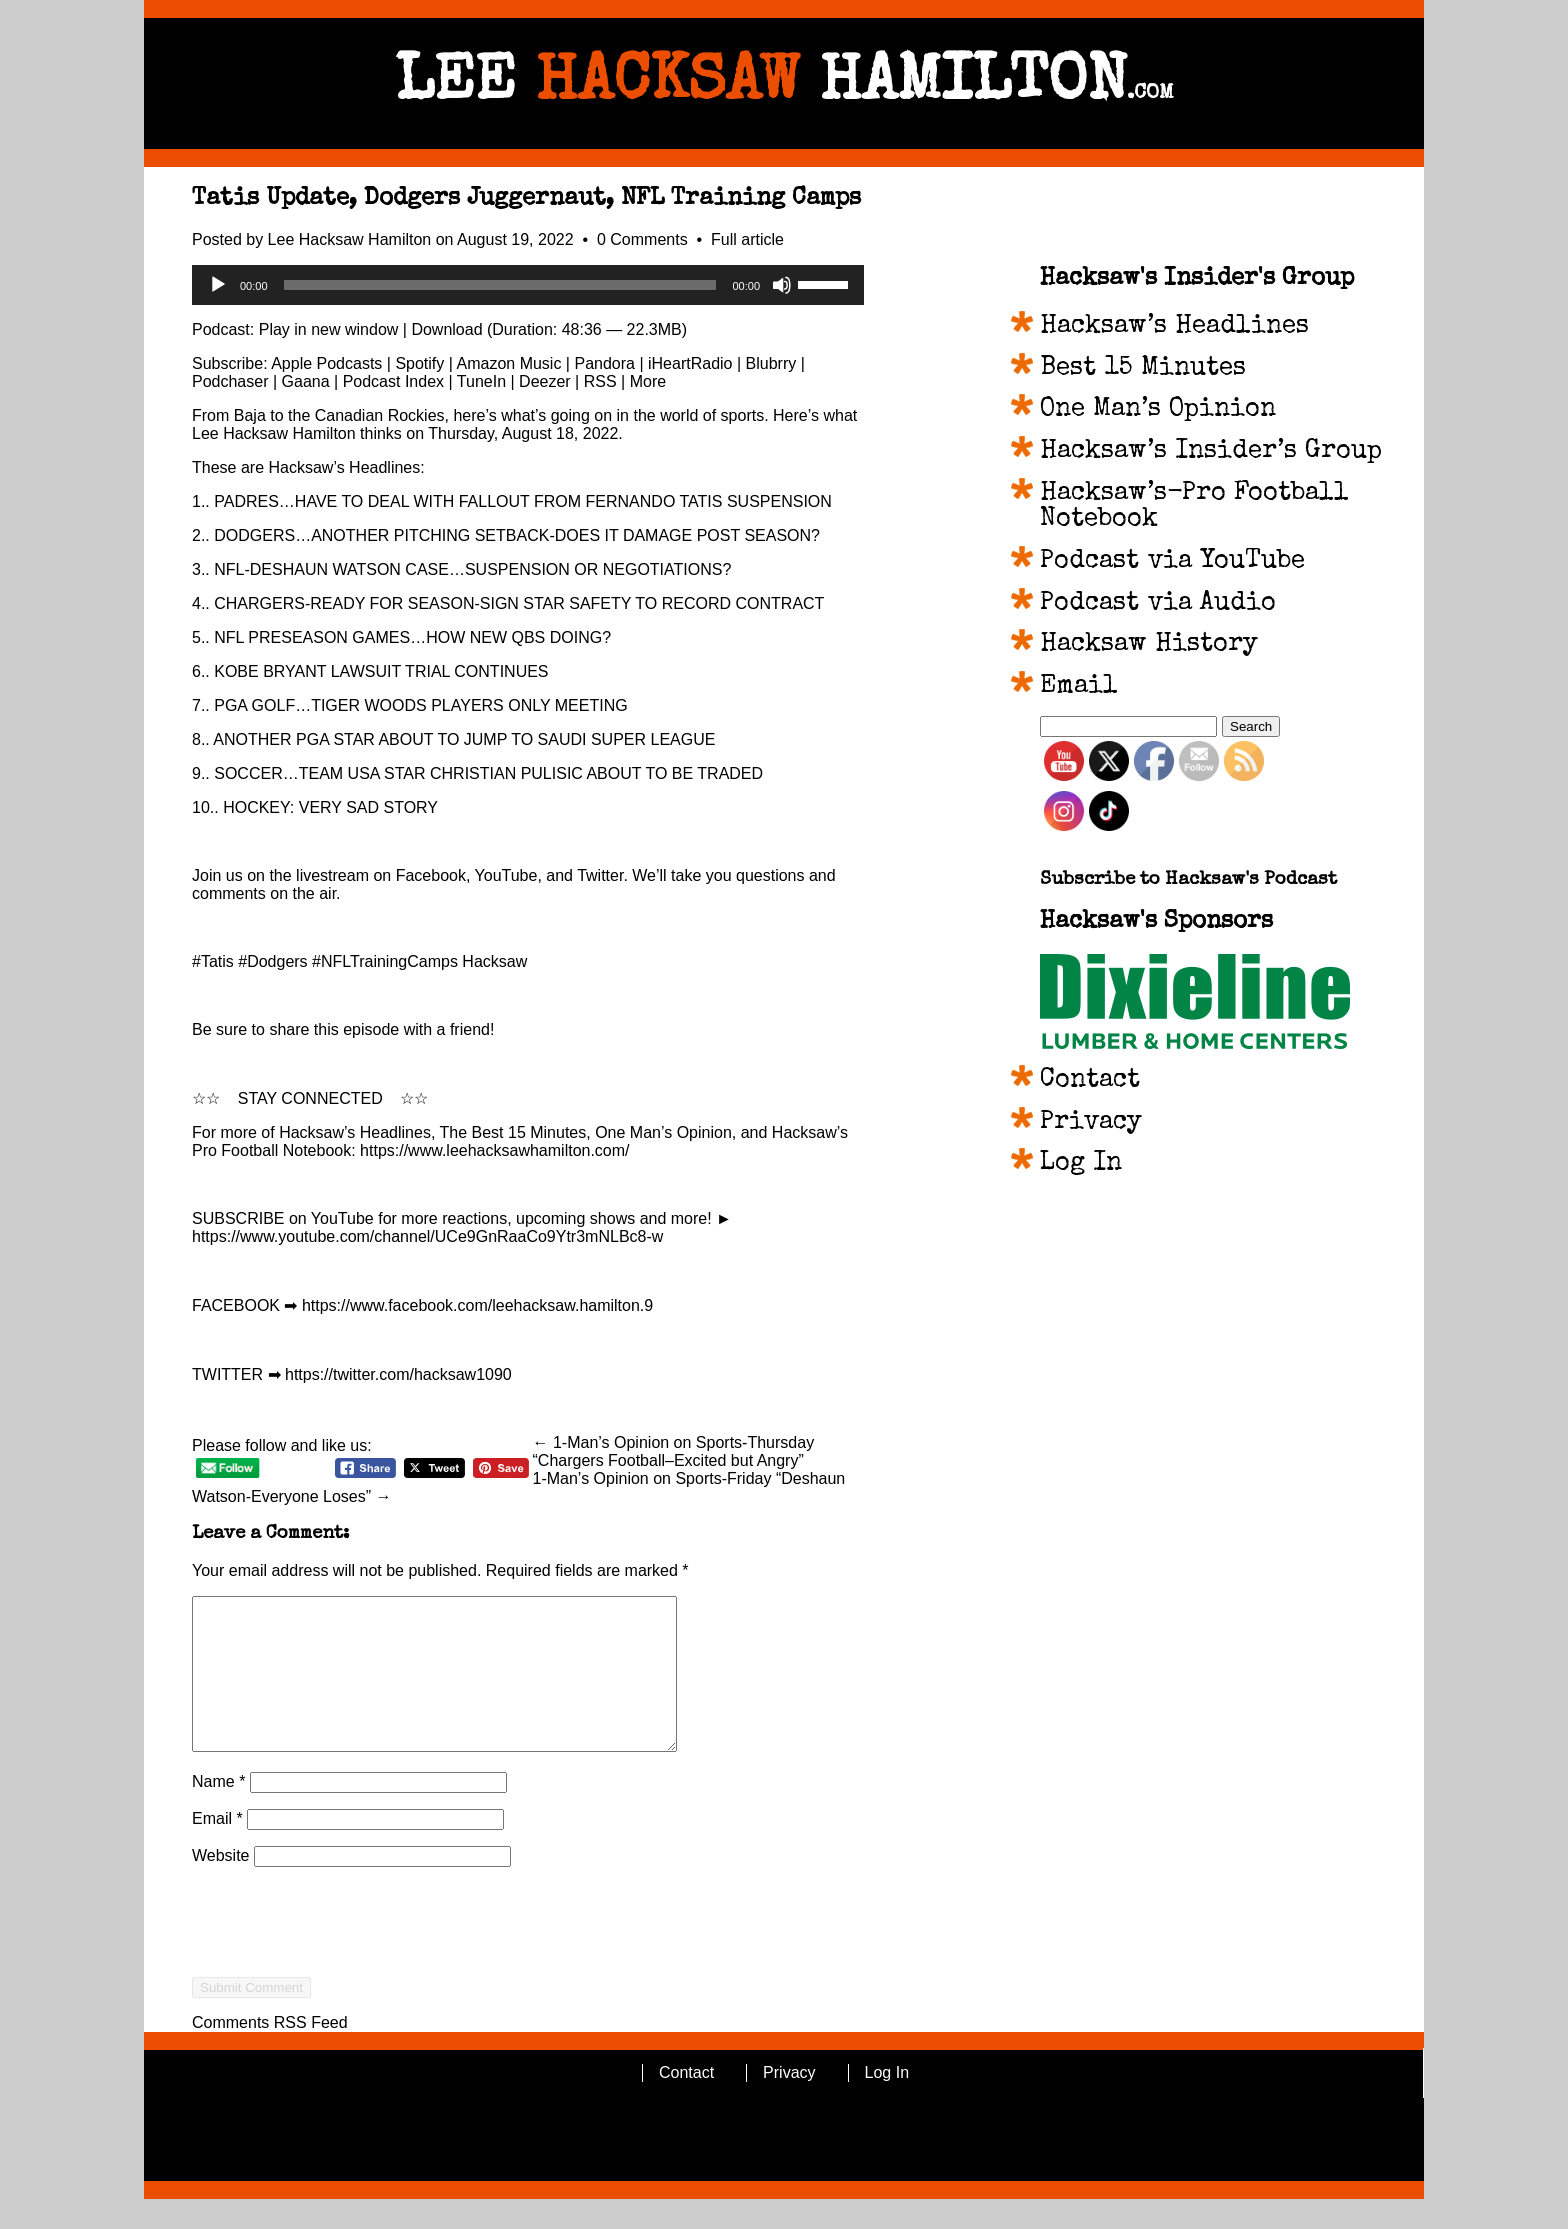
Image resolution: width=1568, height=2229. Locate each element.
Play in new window (329, 329)
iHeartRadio (690, 363)
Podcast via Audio (1158, 604)
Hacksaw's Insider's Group (1197, 279)
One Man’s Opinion (1158, 410)
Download (446, 329)
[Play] (218, 285)
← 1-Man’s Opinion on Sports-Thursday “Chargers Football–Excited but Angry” (674, 1451)
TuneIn (481, 381)
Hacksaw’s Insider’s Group (1211, 452)
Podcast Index (393, 381)
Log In (1081, 1164)
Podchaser (230, 381)
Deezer (545, 381)
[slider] (500, 285)
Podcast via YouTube (1172, 562)
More (648, 381)
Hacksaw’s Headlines (1174, 327)
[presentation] (344, 1988)
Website (221, 1885)
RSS (600, 381)
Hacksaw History (1149, 645)
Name (218, 1811)
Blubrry (771, 363)
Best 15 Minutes (1143, 369)
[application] (528, 285)
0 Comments (644, 239)
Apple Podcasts (326, 363)
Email (217, 1848)
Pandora (604, 363)
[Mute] (782, 285)
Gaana (306, 381)
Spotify (419, 363)
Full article (747, 239)
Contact (1090, 1081)
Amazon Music (508, 363)
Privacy (1091, 1123)
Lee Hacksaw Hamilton (350, 239)
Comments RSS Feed (270, 2052)
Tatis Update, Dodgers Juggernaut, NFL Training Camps (526, 199)
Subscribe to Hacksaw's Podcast (1188, 880)
